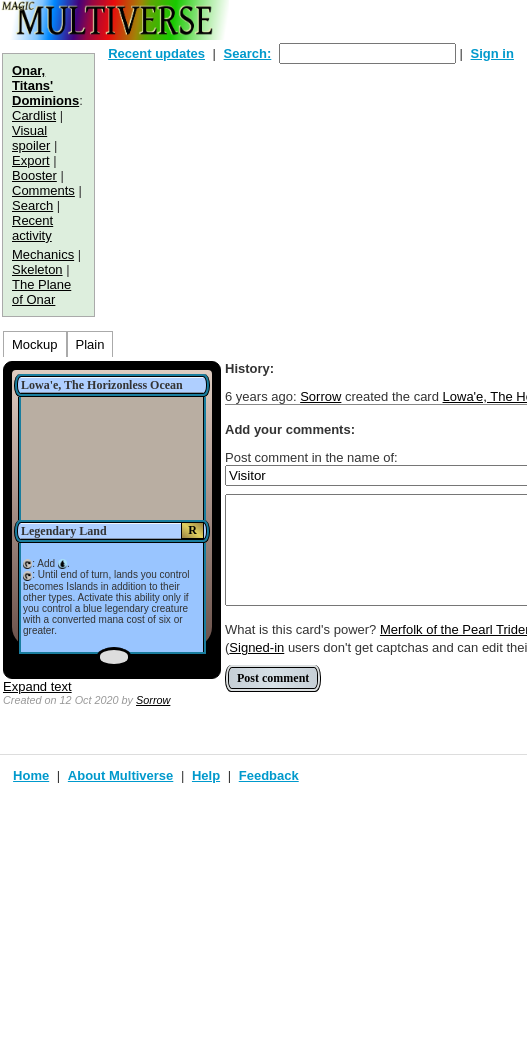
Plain (90, 344)
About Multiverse (120, 775)
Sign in (492, 53)
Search (32, 205)
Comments (43, 190)
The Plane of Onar (41, 292)
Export (31, 160)
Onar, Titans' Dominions (45, 85)
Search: (248, 53)
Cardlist (34, 115)
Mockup (35, 344)
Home (31, 775)
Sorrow (153, 700)
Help (206, 775)
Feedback (269, 775)
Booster (34, 175)
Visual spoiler (31, 138)
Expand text (37, 686)
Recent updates (156, 53)
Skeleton (37, 269)
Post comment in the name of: (311, 457)
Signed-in (256, 647)
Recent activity (32, 228)
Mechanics (43, 254)
